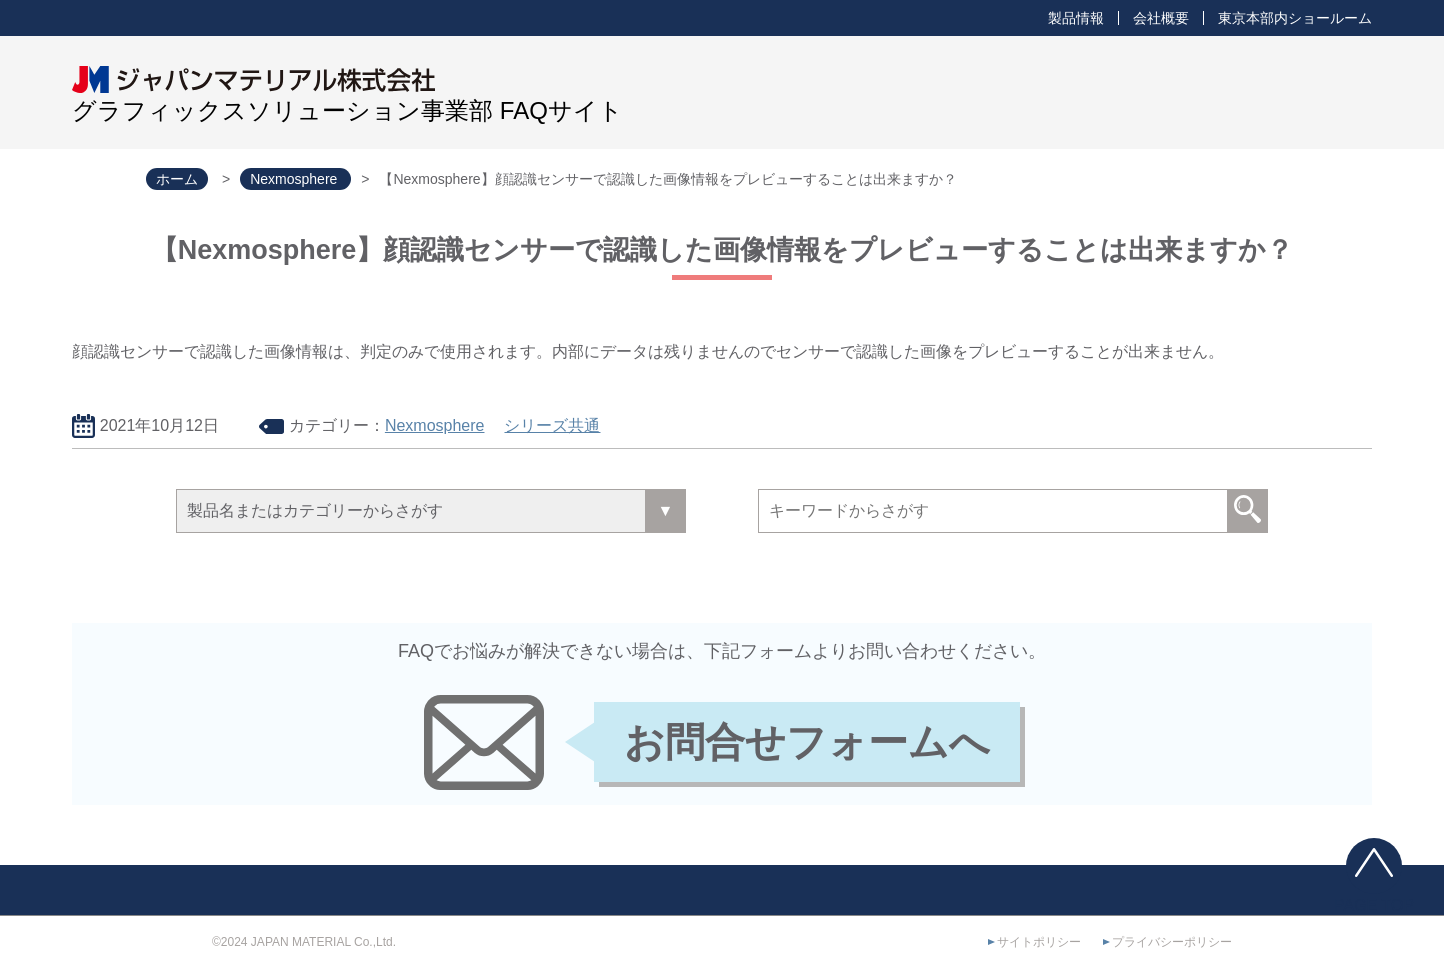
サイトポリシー (1039, 942)
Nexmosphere (435, 425)
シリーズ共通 (552, 425)
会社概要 (1161, 18)
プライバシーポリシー (1172, 942)
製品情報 (1076, 18)
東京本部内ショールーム (1295, 18)
